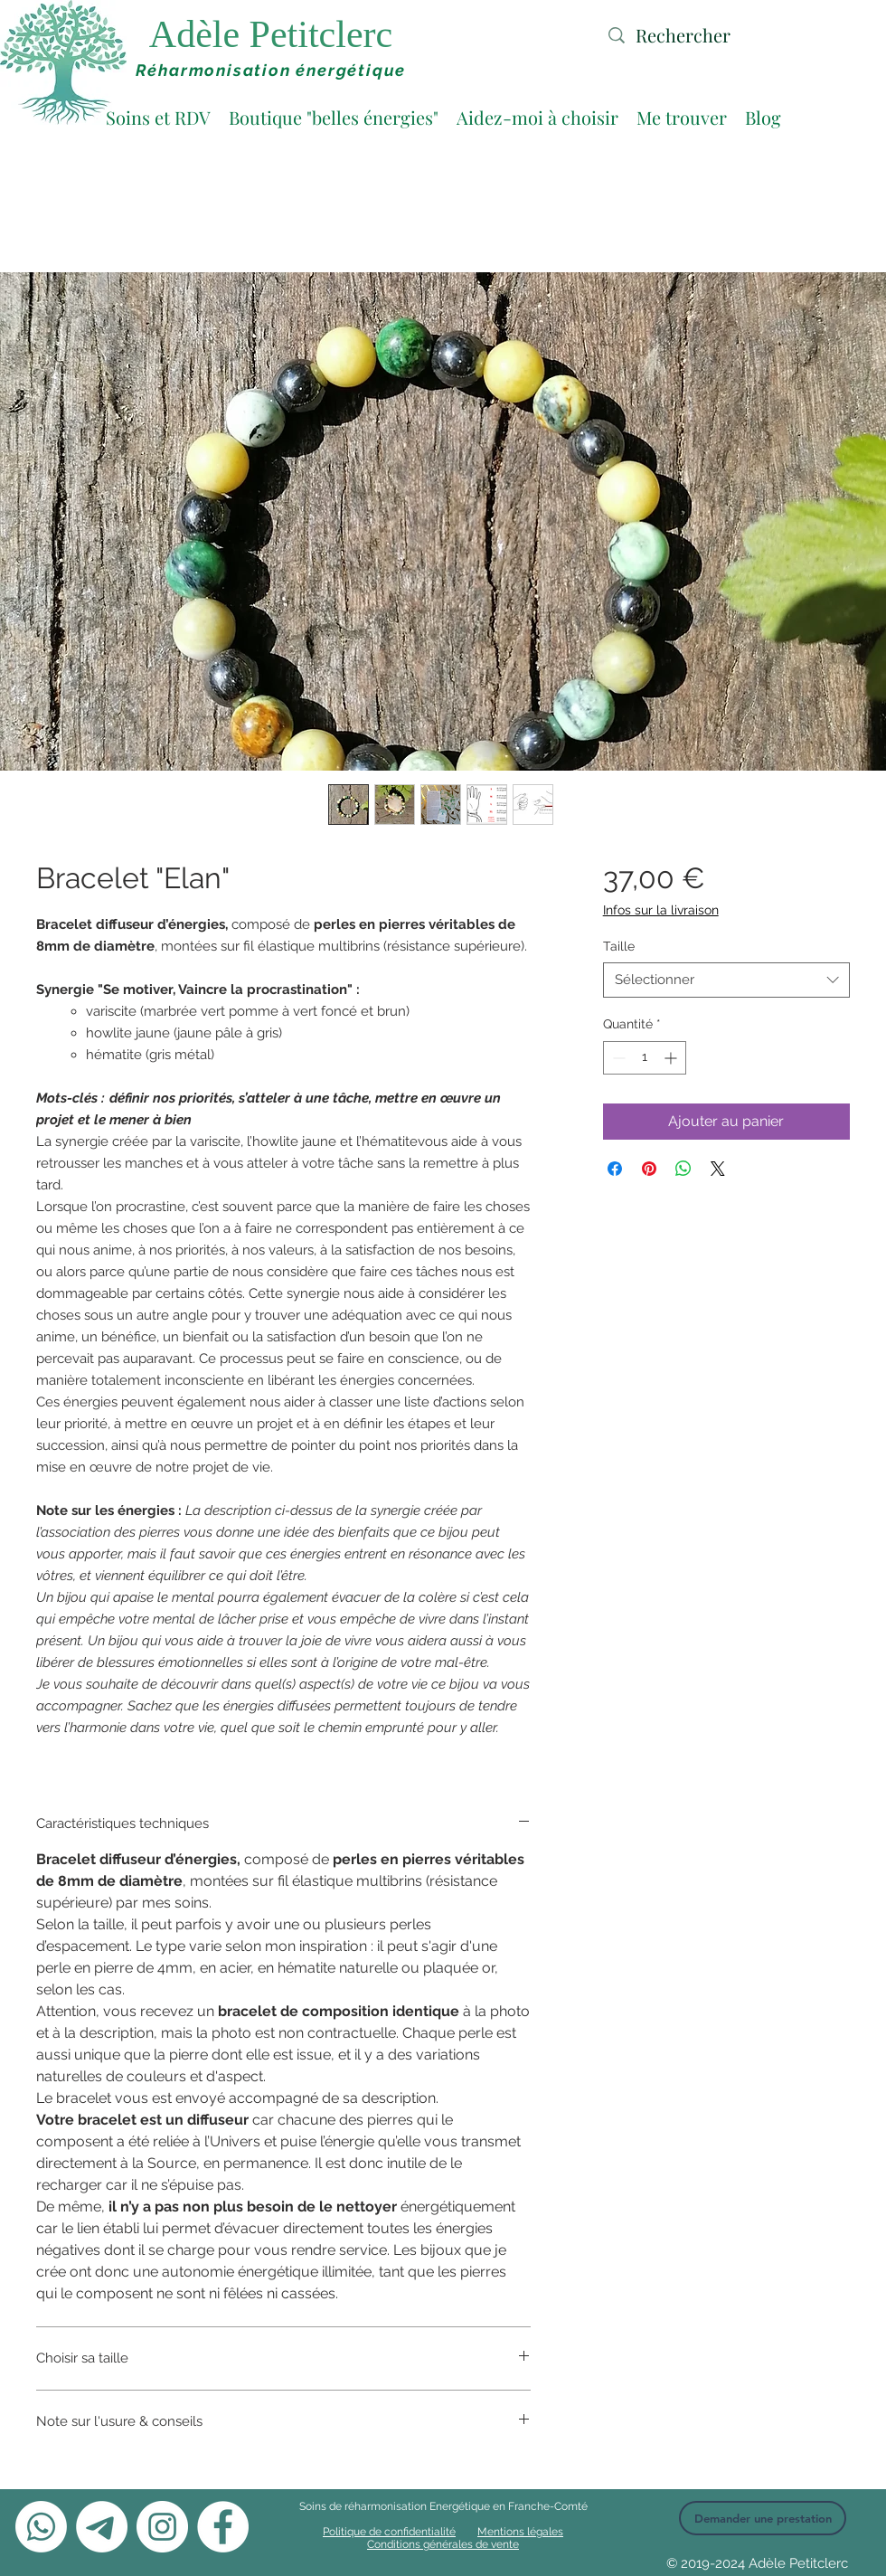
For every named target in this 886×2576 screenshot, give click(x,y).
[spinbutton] (644, 1058)
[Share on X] (718, 1168)
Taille (619, 946)
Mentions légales (520, 2531)
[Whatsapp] (41, 2526)
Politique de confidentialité (389, 2531)
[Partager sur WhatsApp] (683, 1168)
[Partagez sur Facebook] (615, 1168)
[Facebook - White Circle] (223, 2526)
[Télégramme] (101, 2526)
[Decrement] (617, 1058)
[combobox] (726, 980)
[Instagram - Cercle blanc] (162, 2526)
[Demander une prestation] (762, 2518)
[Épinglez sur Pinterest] (649, 1168)
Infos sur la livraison (661, 910)
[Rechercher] (713, 35)
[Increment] (672, 1058)
